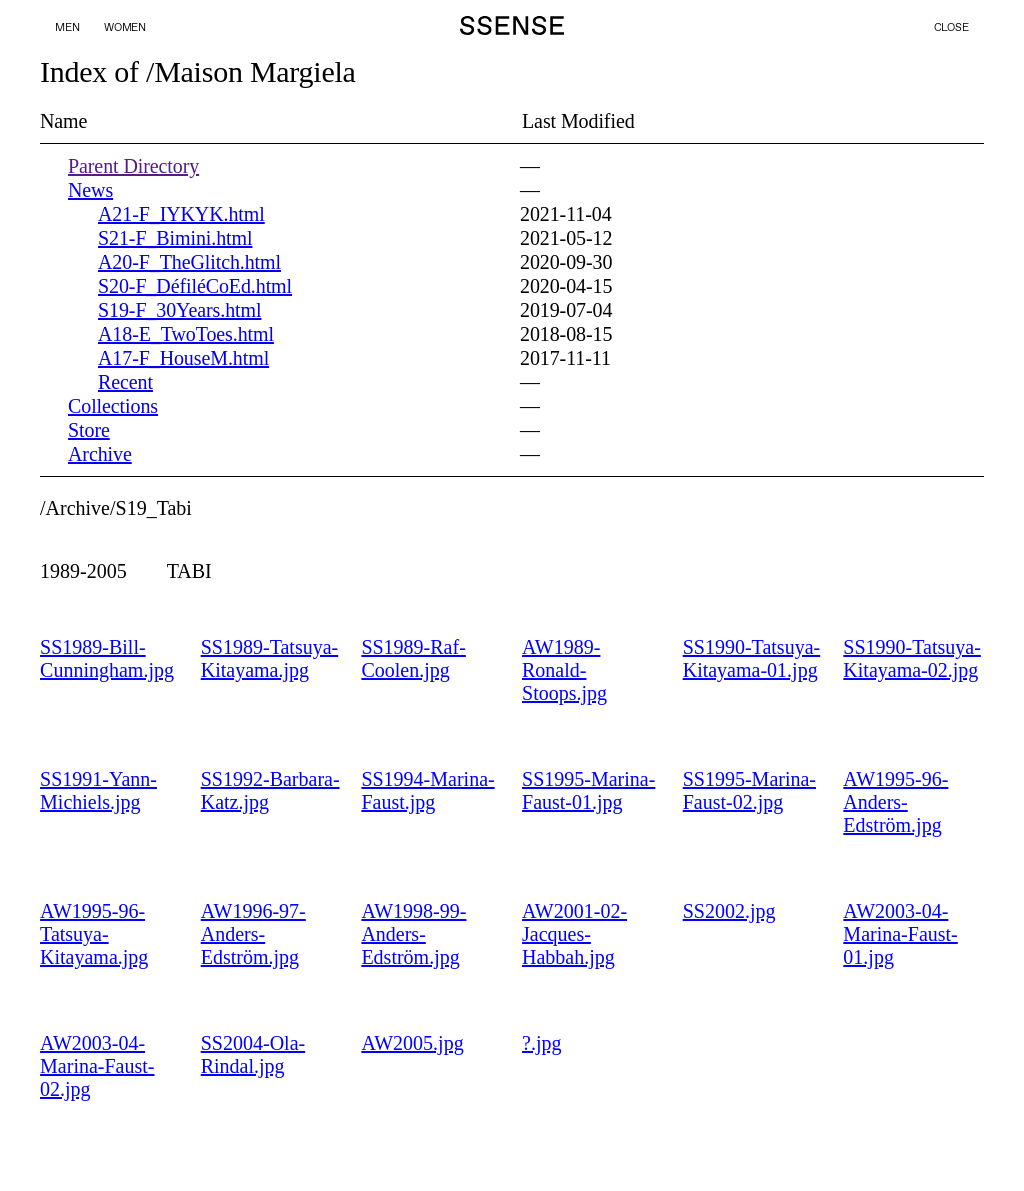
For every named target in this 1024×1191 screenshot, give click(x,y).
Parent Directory (133, 166)
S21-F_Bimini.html (175, 238)
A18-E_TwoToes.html (186, 334)
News (90, 190)
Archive (100, 454)
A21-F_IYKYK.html (181, 214)
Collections (113, 406)
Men (67, 27)
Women (125, 27)
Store (89, 430)
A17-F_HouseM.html (183, 358)
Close (952, 27)
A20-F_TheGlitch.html (189, 262)
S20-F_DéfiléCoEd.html (195, 286)
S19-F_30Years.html (179, 310)
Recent (125, 382)
